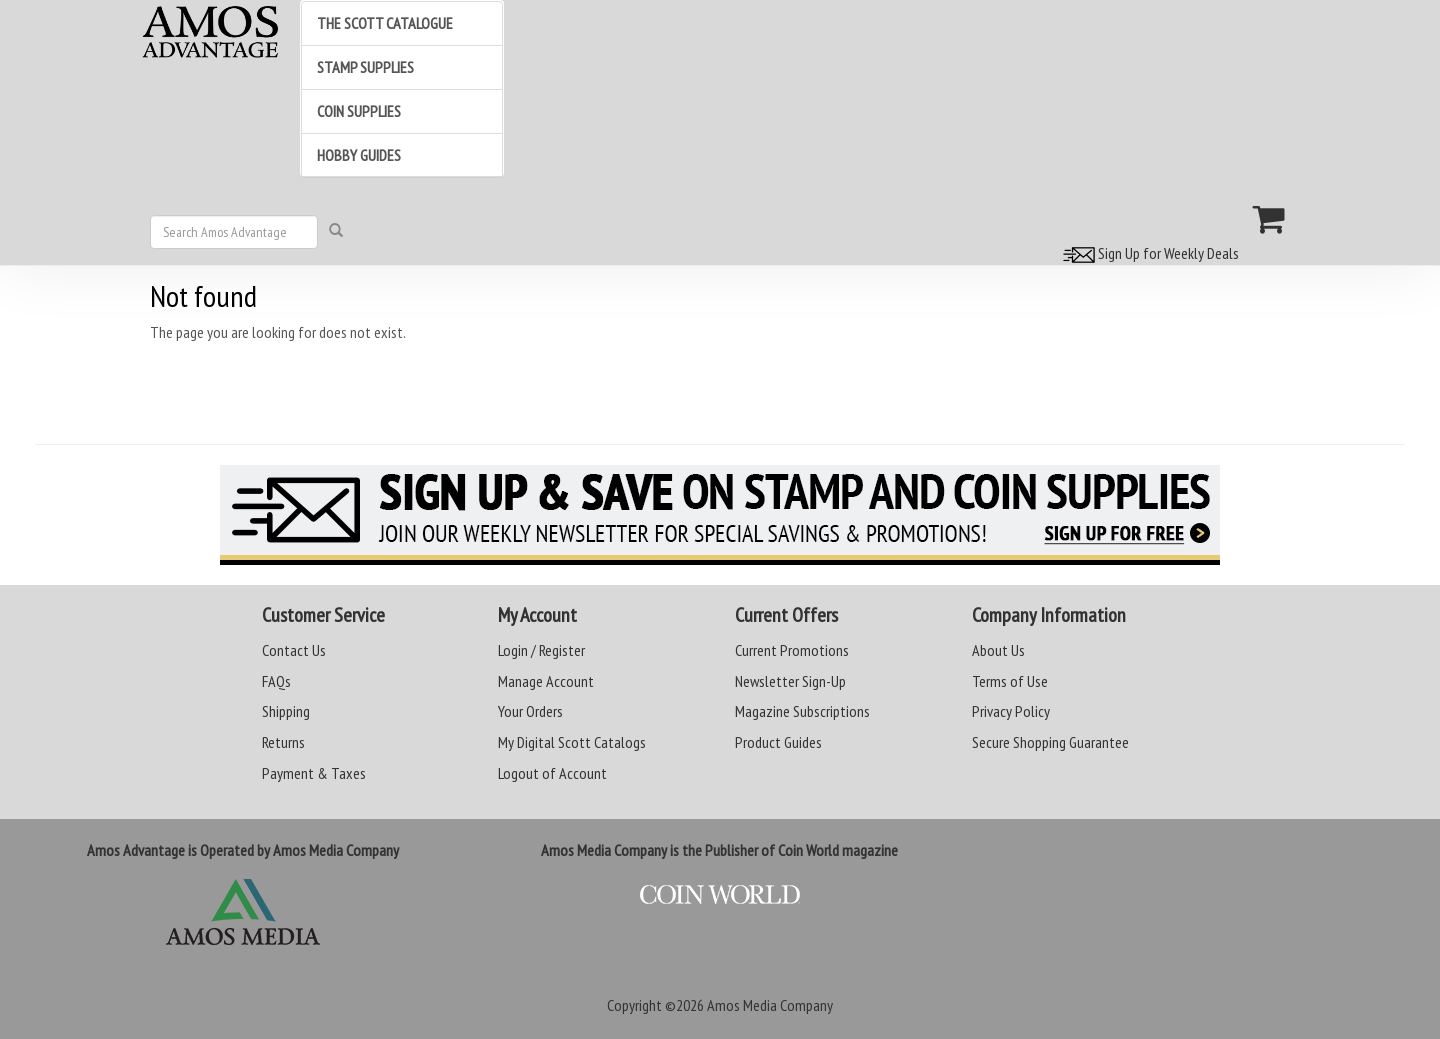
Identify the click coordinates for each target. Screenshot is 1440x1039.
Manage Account (546, 681)
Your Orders (530, 711)
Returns (283, 742)
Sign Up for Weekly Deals (1148, 253)
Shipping (286, 711)
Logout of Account (552, 773)
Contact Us (294, 650)
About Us (998, 650)
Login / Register (541, 650)
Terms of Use (1010, 681)
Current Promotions (792, 650)
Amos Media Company (770, 1005)
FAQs (276, 681)
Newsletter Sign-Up (790, 681)
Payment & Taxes (314, 773)
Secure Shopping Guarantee (1050, 742)
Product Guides (778, 742)
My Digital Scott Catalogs (572, 742)
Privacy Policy (1011, 711)
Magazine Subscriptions (802, 711)
